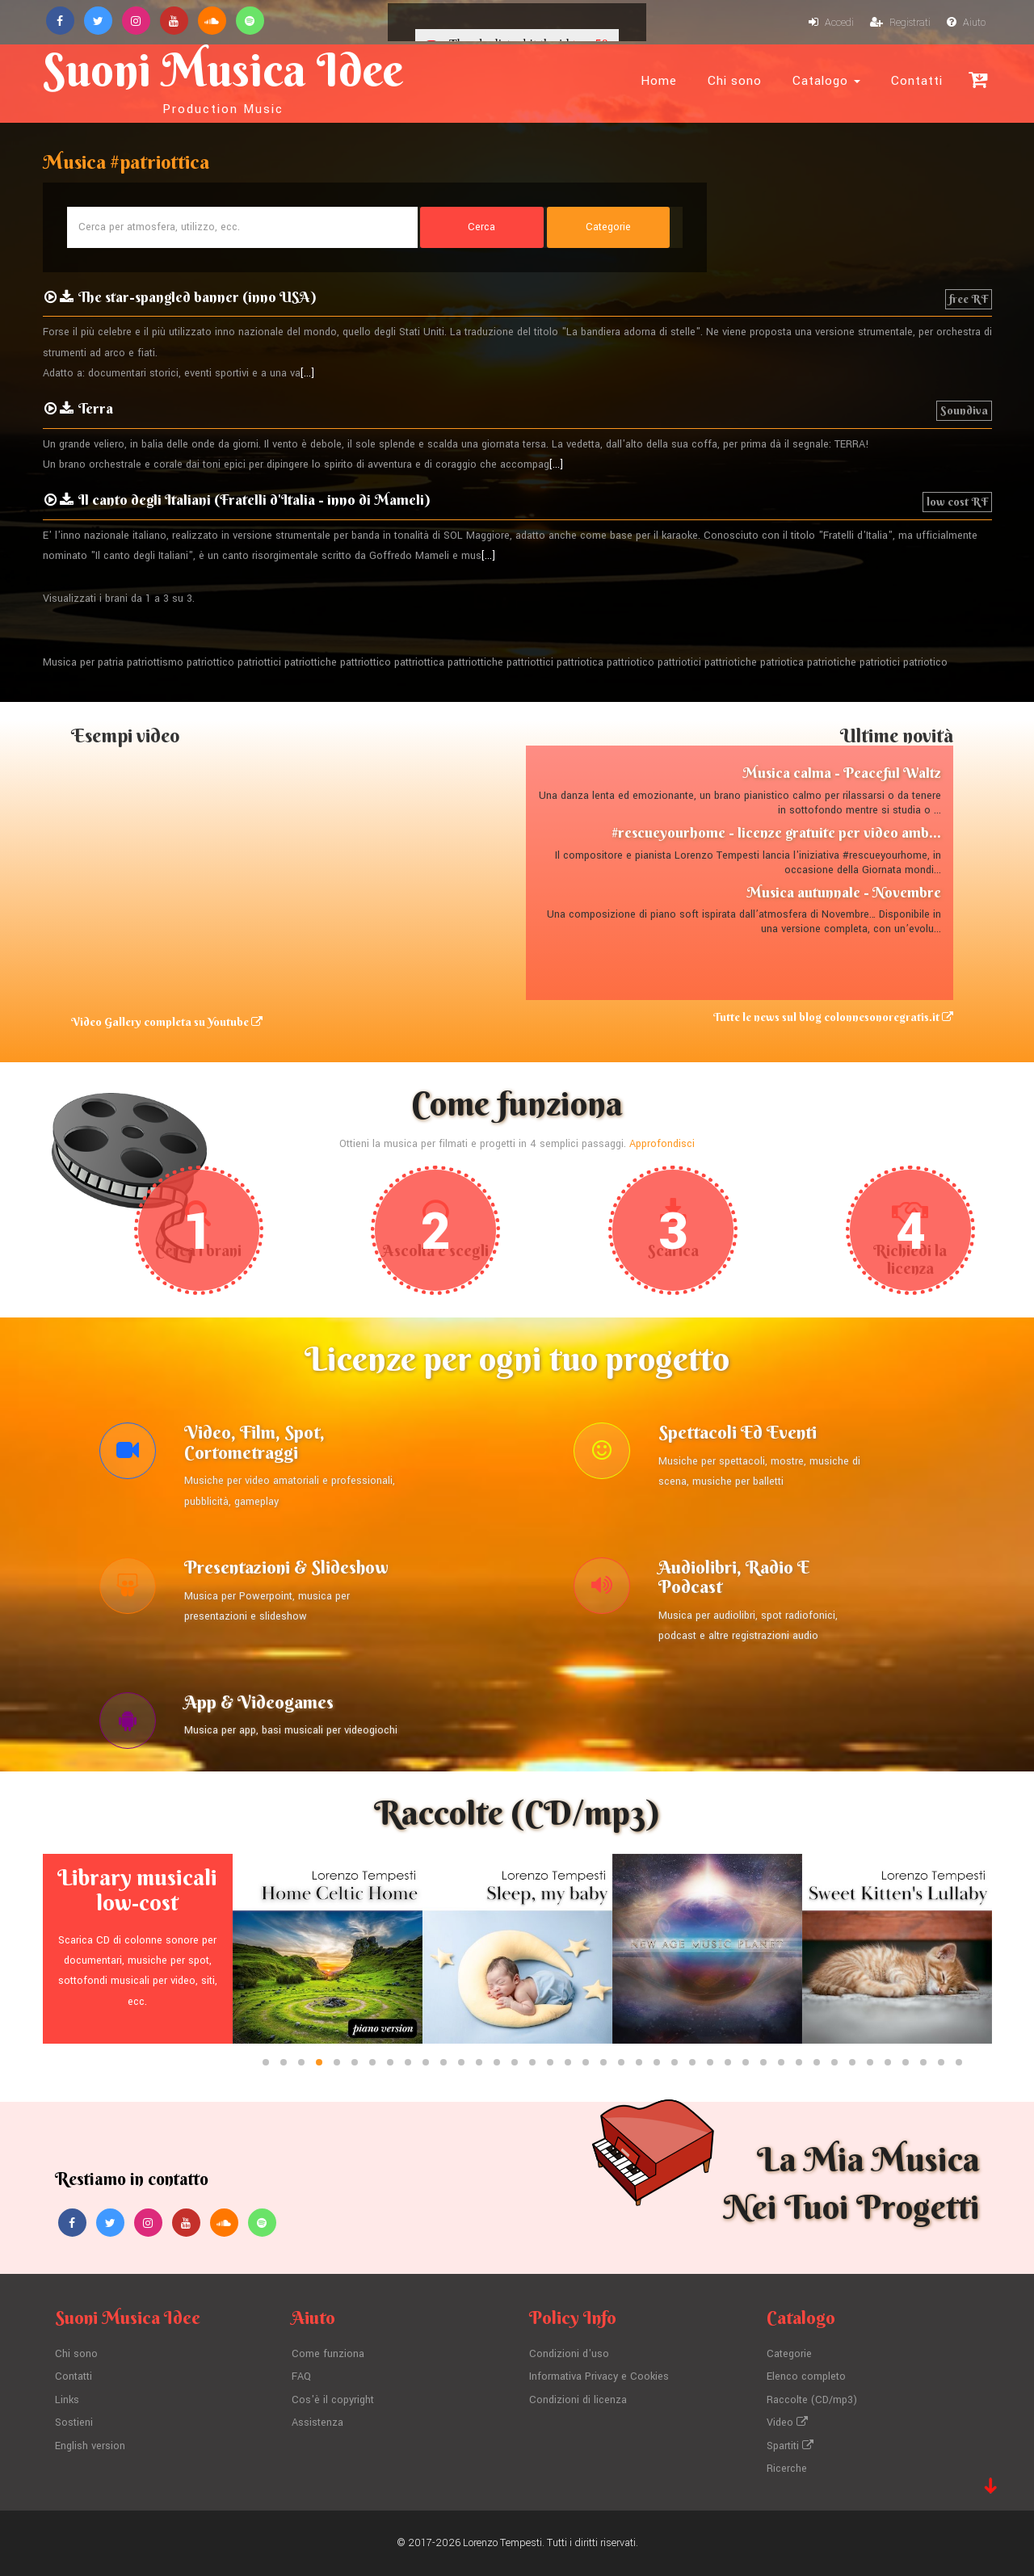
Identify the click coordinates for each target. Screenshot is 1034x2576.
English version (90, 2446)
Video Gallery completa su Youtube (167, 1022)
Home (659, 81)
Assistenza (317, 2422)
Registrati (900, 22)
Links (67, 2400)
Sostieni (74, 2422)
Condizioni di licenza (578, 2400)
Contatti (917, 81)
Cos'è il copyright (333, 2400)
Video (787, 2422)
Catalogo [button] (826, 81)
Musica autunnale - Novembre (843, 892)
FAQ (301, 2376)
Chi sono (735, 81)
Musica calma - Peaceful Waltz (841, 772)
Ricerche (787, 2468)
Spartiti (790, 2446)
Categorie (789, 2354)
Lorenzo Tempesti (502, 2543)
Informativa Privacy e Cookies (599, 2376)
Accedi (831, 22)
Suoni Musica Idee (223, 79)
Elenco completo (806, 2376)
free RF (968, 299)
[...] (307, 373)
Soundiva (964, 410)
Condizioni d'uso (569, 2354)
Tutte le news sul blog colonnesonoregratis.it (833, 1017)
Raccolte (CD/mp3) (812, 2400)
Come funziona (328, 2354)
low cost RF (957, 501)
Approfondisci (662, 1144)
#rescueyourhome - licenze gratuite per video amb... (776, 832)
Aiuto (966, 22)
